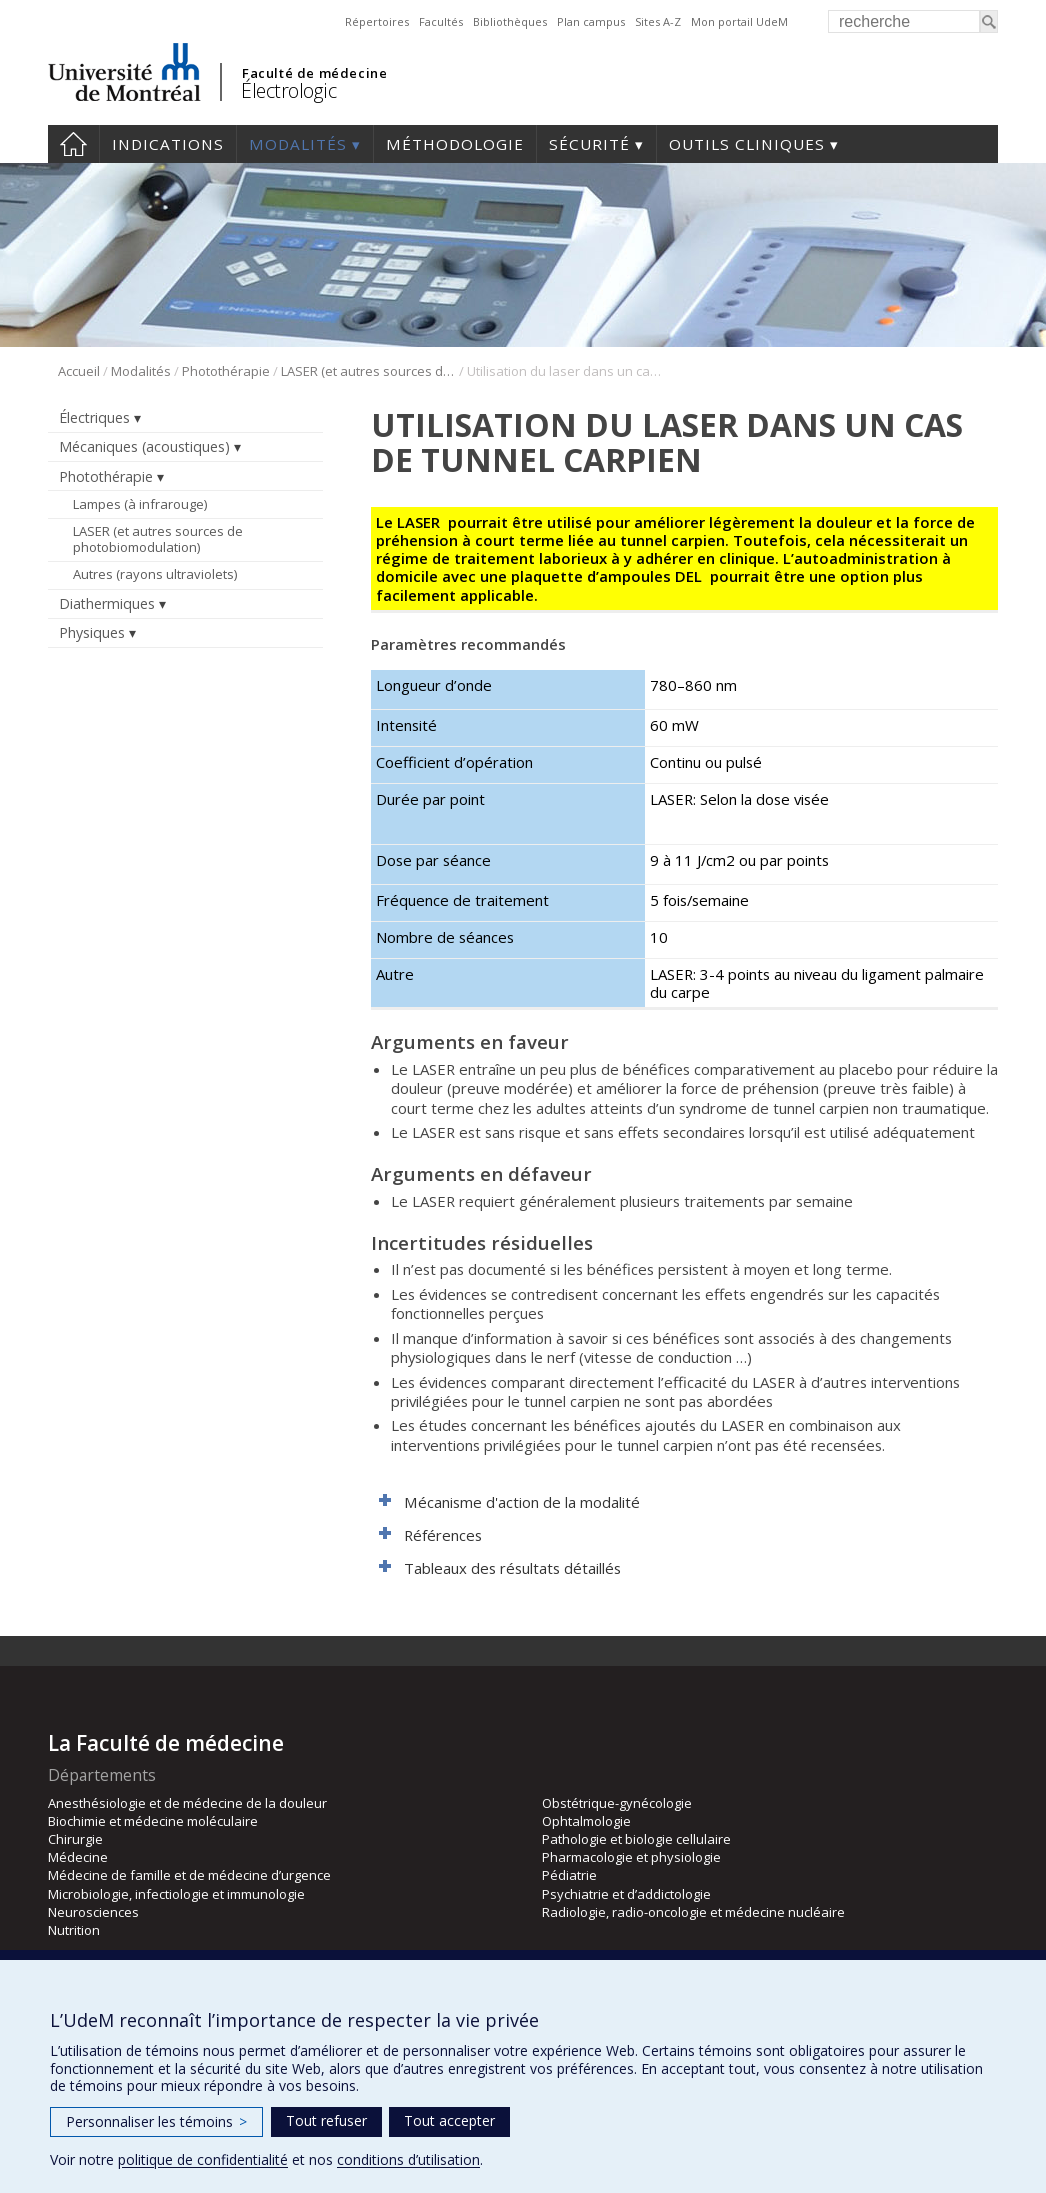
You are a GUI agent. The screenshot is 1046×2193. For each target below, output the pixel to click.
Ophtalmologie (586, 1821)
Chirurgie (75, 1839)
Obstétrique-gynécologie (617, 1803)
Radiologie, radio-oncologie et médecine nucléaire (693, 1912)
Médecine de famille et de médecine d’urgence (189, 1875)
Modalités (298, 144)
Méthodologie (455, 144)
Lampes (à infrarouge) (140, 504)
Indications (168, 144)
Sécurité (589, 144)
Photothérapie (226, 371)
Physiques (92, 632)
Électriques (94, 417)
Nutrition (74, 1930)
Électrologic (288, 90)
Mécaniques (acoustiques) (144, 446)
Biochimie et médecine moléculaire (153, 1821)
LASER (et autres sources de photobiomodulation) (368, 371)
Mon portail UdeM (739, 21)
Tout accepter (449, 2120)
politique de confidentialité (203, 2159)
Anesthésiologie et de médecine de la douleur (187, 1803)
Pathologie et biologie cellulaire (636, 1839)
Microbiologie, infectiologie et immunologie (176, 1894)
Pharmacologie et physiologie (631, 1857)
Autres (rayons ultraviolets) (155, 574)
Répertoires (377, 21)
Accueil (73, 144)
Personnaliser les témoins (156, 2121)
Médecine (78, 1857)
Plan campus (591, 21)
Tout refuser (326, 2120)
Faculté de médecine (314, 73)
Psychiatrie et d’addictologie (626, 1894)
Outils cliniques (747, 144)
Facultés (441, 21)
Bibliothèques (510, 21)
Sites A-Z (658, 21)
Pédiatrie (569, 1875)
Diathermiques (107, 603)
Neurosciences (93, 1912)
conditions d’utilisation (408, 2159)
